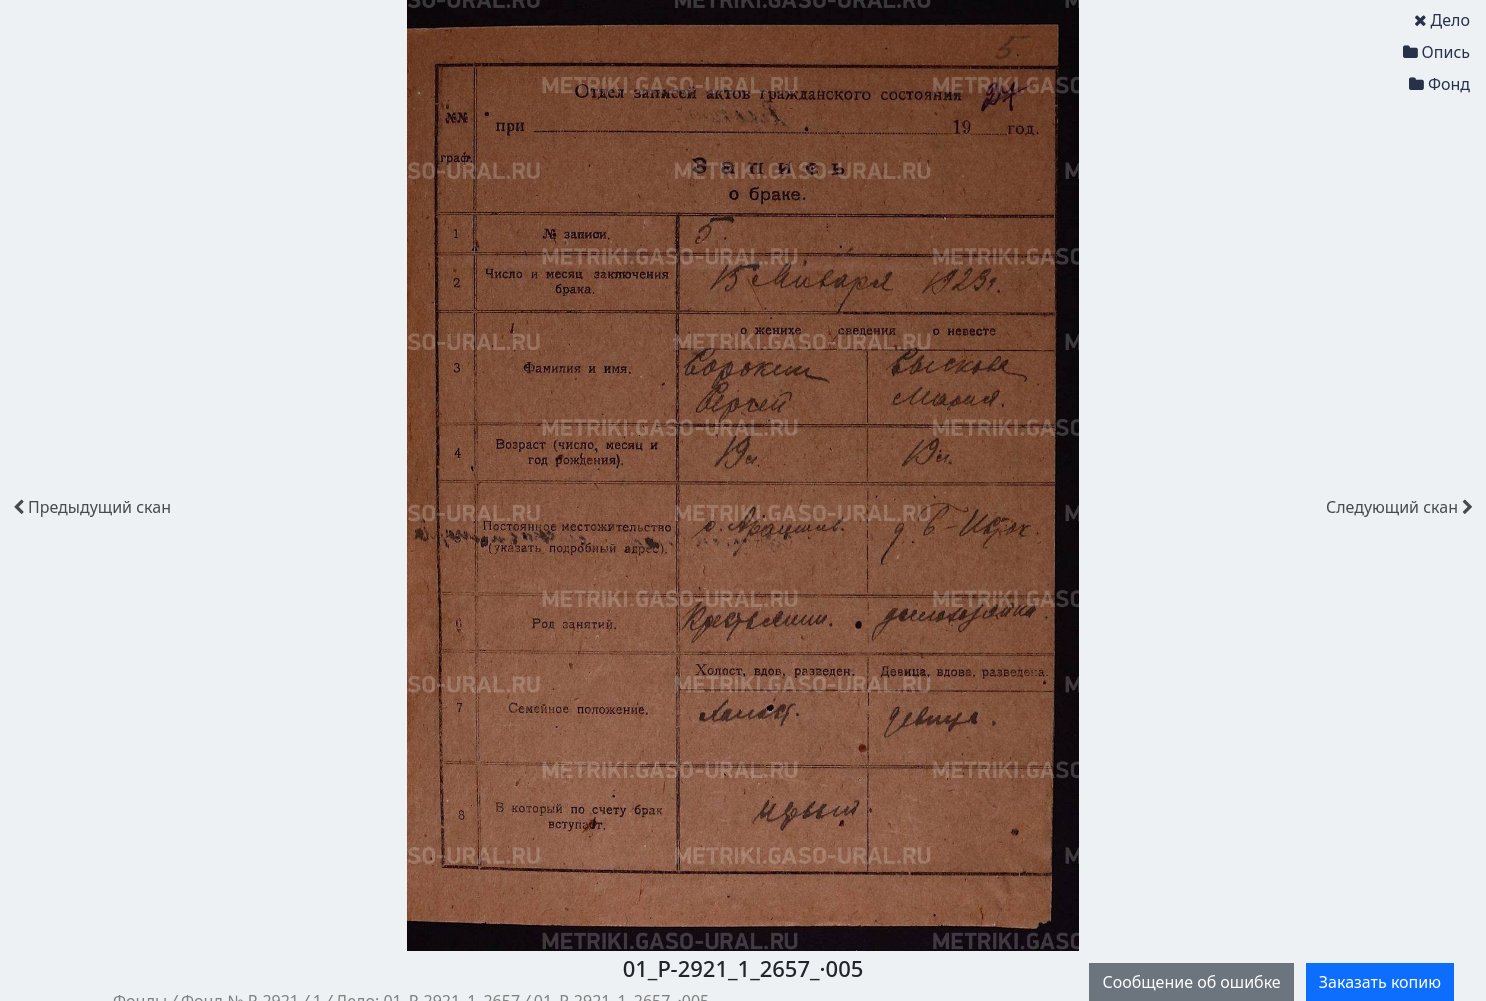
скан (92, 507)
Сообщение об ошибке (1191, 982)
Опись (1436, 52)
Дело (1442, 20)
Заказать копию (1380, 982)
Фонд (1439, 84)
